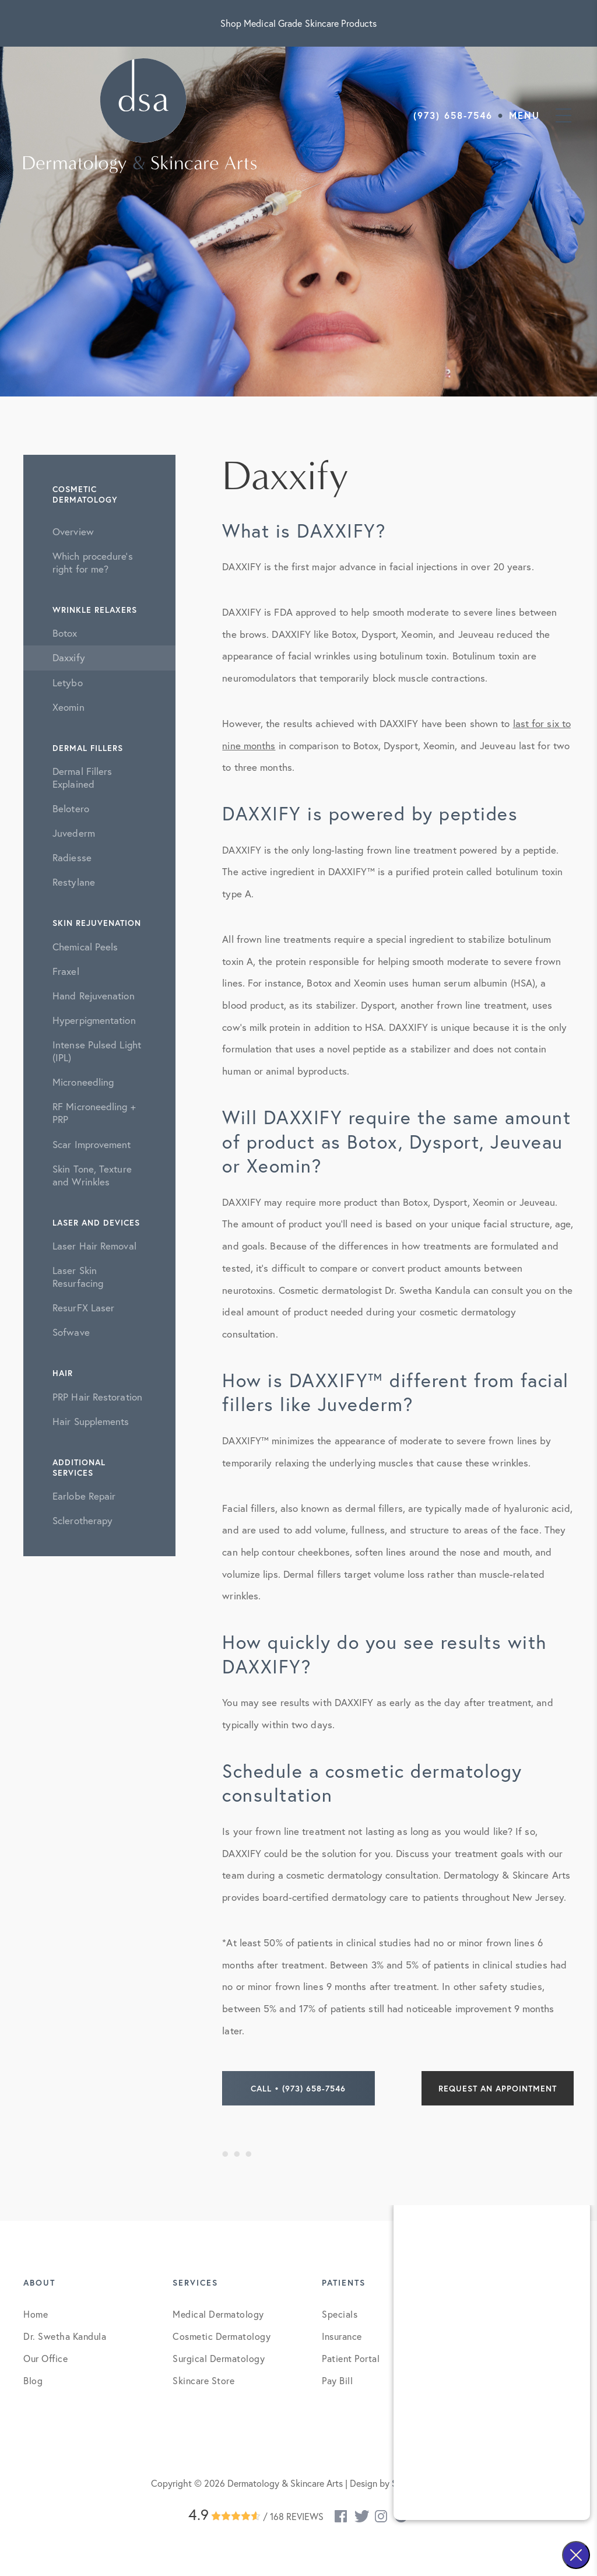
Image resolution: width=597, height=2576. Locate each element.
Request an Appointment (497, 2088)
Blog (33, 2380)
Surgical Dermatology (219, 2358)
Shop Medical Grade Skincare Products (298, 23)
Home (35, 2314)
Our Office (45, 2358)
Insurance (342, 2336)
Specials (339, 2314)
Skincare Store (203, 2380)
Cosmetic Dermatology (222, 2336)
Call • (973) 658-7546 (298, 2088)
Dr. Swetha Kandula (64, 2336)
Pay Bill (337, 2380)
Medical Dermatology (218, 2314)
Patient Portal (351, 2358)
